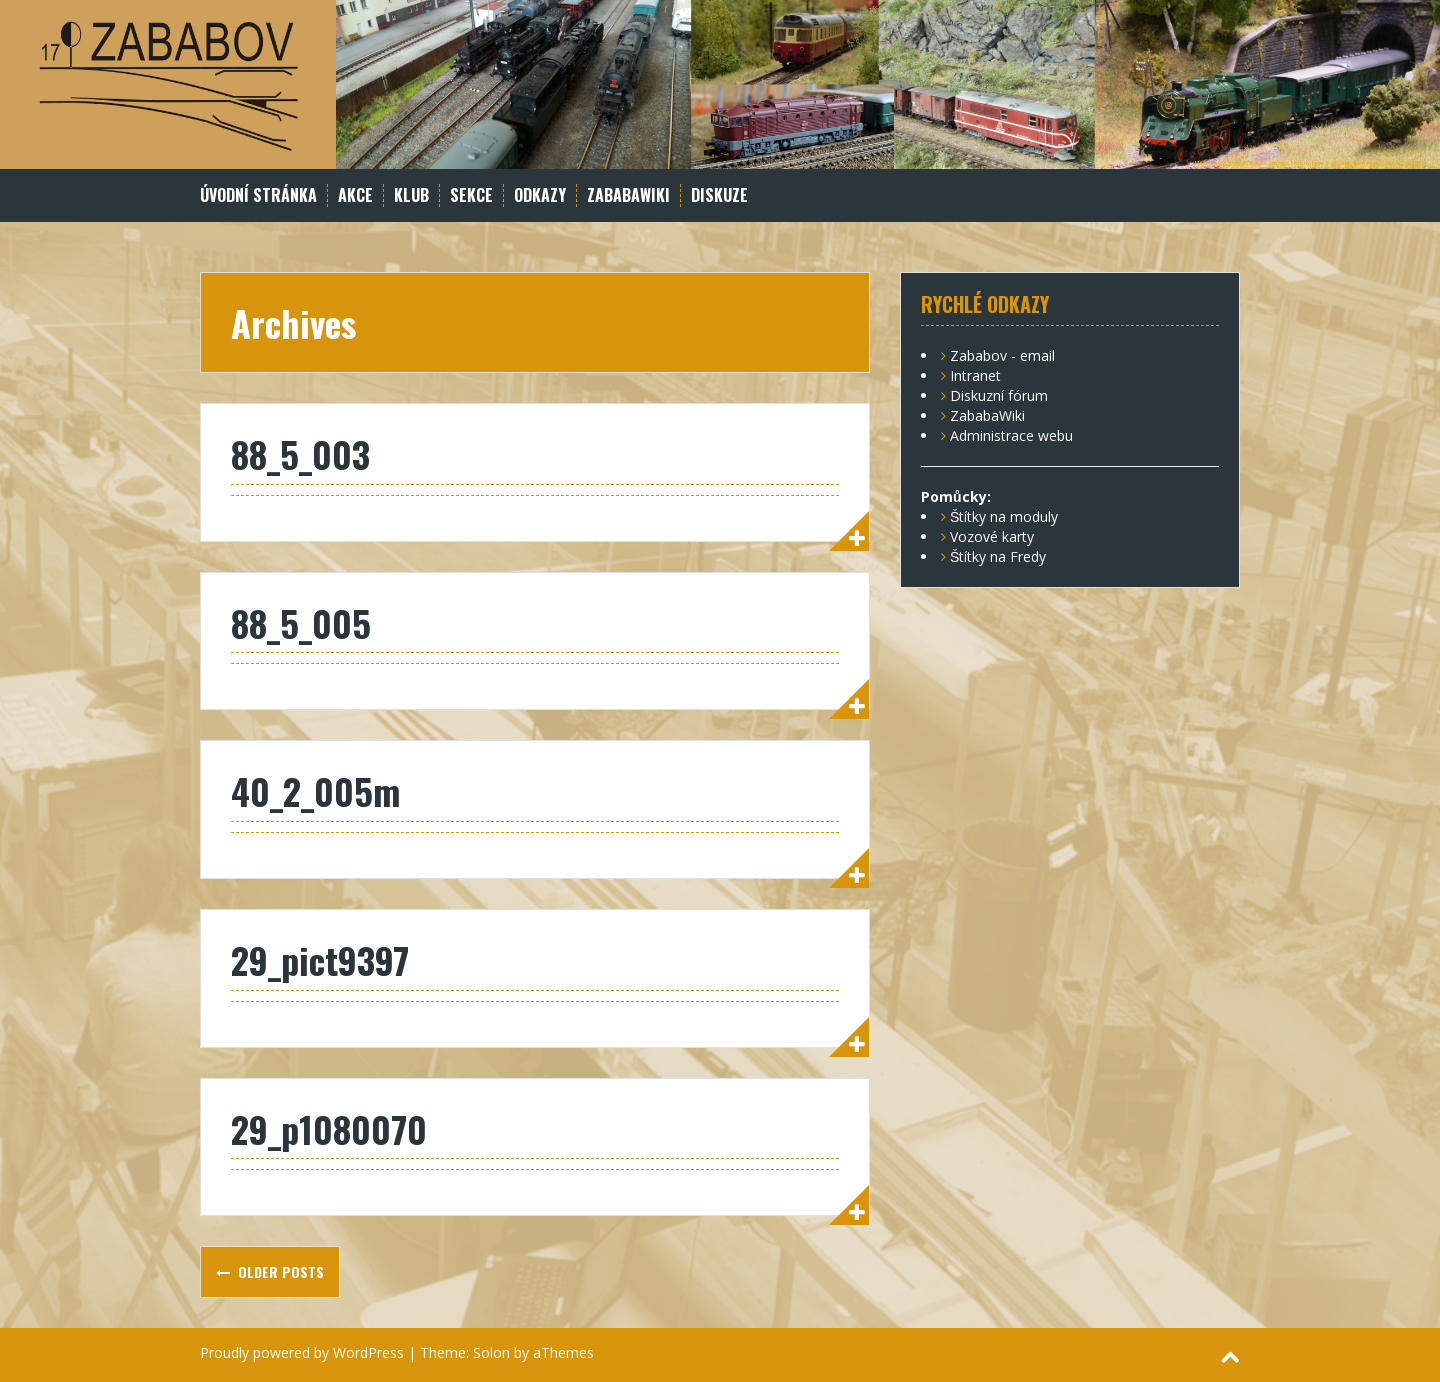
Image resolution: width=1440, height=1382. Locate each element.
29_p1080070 (329, 1128)
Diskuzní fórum (999, 395)
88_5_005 (301, 622)
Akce (355, 195)
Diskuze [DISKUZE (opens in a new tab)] (719, 195)
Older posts (279, 1271)
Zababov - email (1002, 355)
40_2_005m (315, 790)
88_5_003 (300, 453)
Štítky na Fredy (998, 556)
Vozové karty (992, 536)
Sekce (471, 195)
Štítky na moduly (1004, 516)
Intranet (975, 375)
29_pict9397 (320, 959)
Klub (411, 195)
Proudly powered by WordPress (302, 1352)
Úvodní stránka (258, 195)
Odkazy (540, 195)
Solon (491, 1352)
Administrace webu (1011, 435)
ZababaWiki (628, 195)
